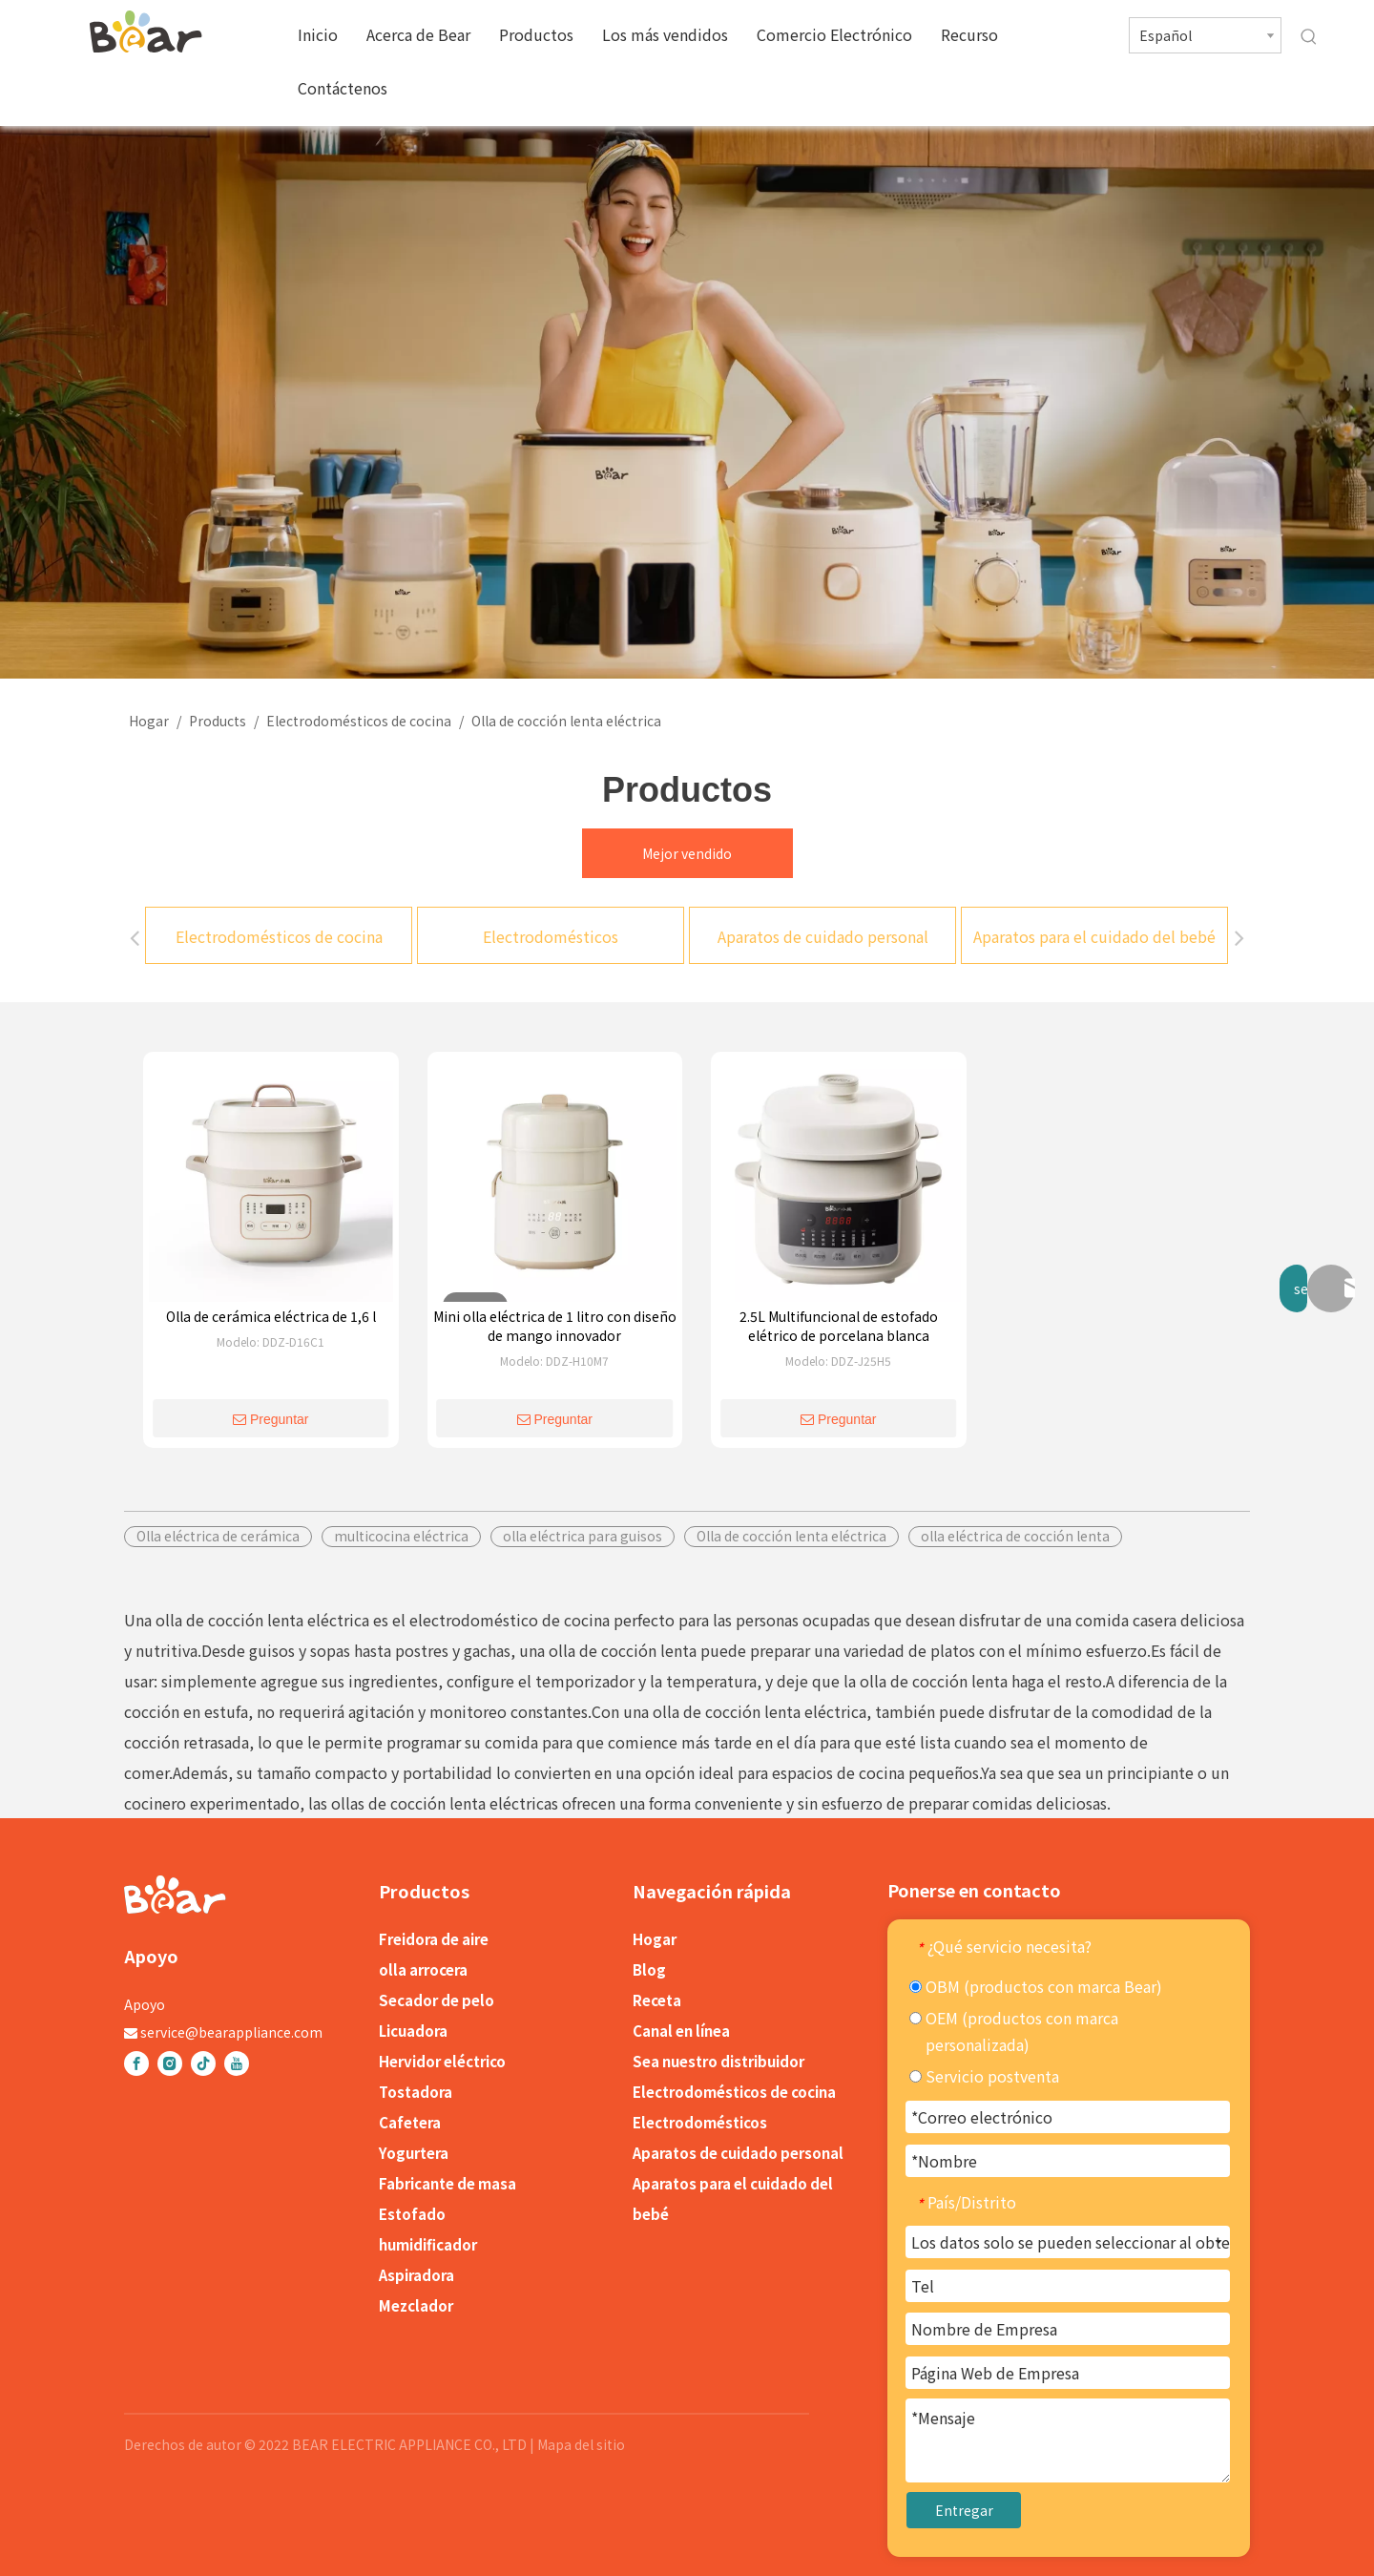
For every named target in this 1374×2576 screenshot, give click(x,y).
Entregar (964, 2510)
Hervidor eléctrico (442, 2061)
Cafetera (410, 2122)
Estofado (412, 2214)
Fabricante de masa (447, 2183)
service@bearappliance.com (231, 2032)
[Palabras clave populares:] (1309, 37)
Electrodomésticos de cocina (279, 936)
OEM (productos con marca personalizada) (1013, 2031)
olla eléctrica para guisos (582, 1535)
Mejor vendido (687, 853)
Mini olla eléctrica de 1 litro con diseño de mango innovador (555, 1326)
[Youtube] (236, 2063)
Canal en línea (681, 2031)
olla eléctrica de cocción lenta (1015, 1535)
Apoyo (144, 2004)
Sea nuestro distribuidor (718, 2061)
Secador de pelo (436, 2000)
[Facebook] (136, 2063)
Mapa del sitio (581, 2444)
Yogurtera (413, 2153)
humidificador (428, 2244)
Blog (649, 1969)
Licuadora (413, 2031)
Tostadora (415, 2092)
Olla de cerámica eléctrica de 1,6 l (271, 1316)
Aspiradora (416, 2275)
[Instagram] (169, 2063)
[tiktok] (203, 2063)
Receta (657, 2000)
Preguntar (270, 1419)
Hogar (655, 1939)
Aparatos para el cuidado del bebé (1094, 936)
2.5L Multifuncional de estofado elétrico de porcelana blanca (838, 1326)
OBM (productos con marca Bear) (1035, 1986)
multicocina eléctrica (401, 1535)
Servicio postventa (984, 2075)
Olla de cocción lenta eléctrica (791, 1535)
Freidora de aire (434, 1939)
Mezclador (416, 2305)
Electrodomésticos (550, 936)
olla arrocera (423, 1969)
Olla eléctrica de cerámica (218, 1535)
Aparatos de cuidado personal (823, 936)
